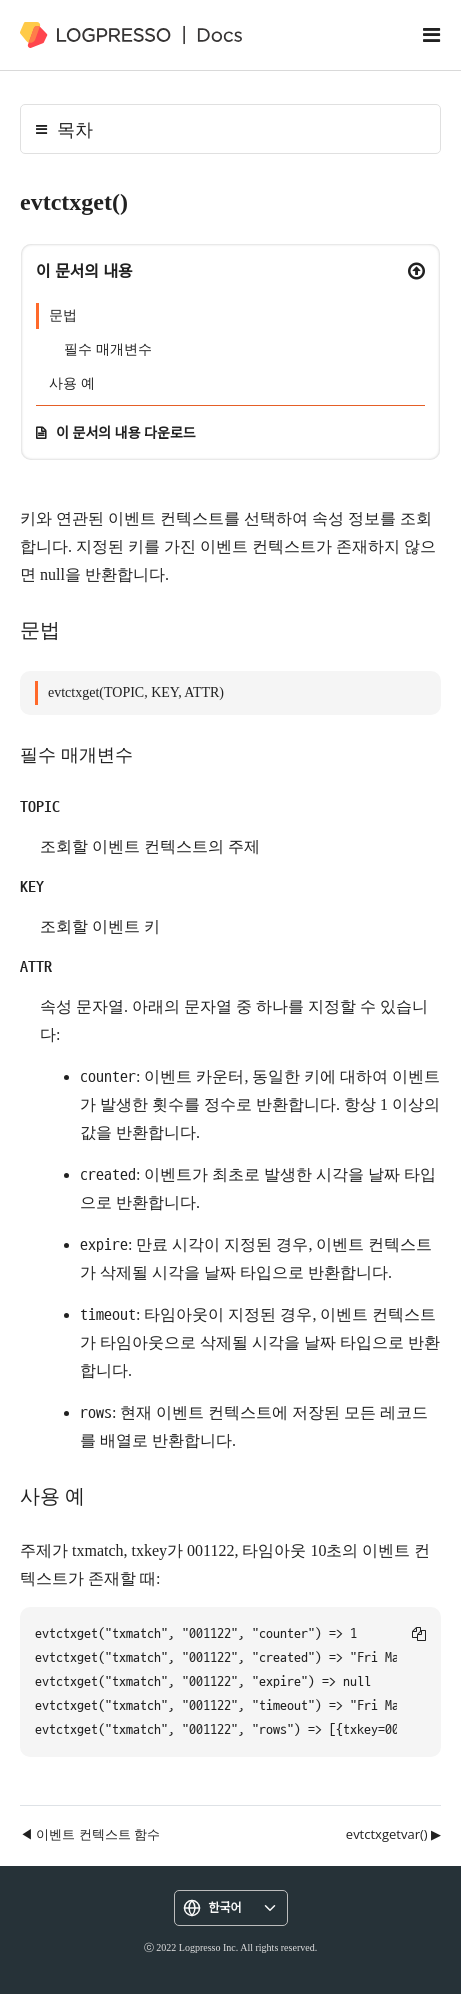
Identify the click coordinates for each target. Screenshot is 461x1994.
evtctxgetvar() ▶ (393, 1834)
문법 (63, 315)
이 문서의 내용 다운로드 (126, 432)
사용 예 (72, 383)
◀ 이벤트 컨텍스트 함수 (90, 1834)
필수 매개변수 (108, 349)
